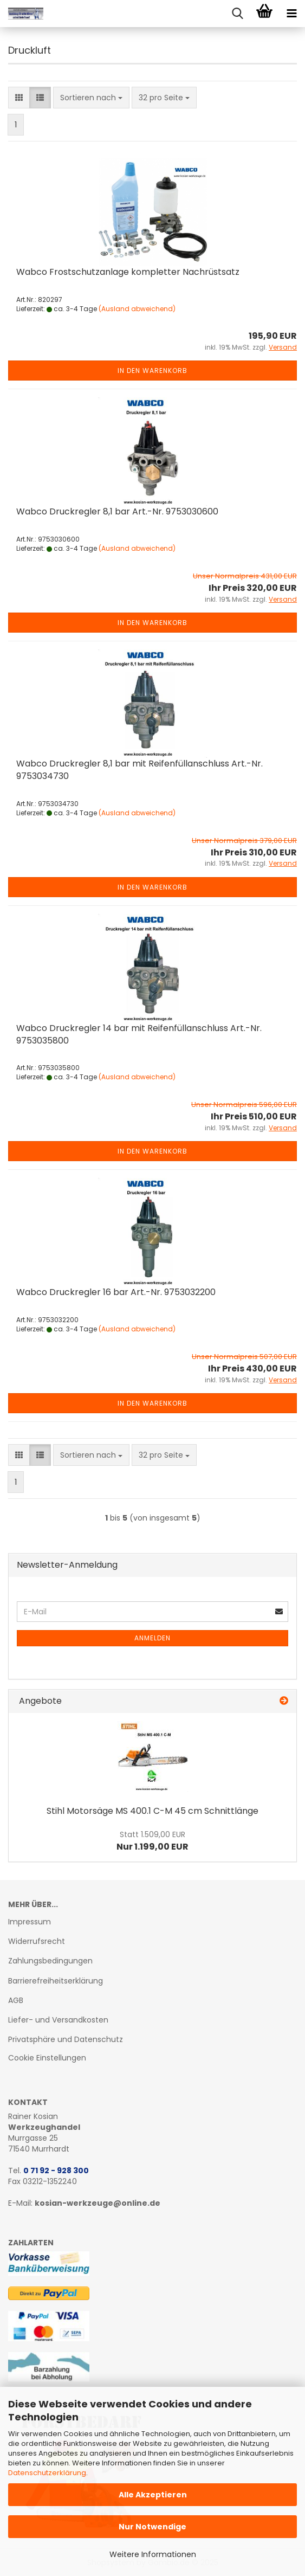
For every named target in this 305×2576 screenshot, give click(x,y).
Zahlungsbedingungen (50, 1960)
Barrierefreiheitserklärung (55, 1980)
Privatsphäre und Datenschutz (65, 2039)
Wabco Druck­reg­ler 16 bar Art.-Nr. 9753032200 (116, 1292)
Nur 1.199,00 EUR (152, 1841)
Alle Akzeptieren (153, 2494)
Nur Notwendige (152, 2526)
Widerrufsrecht (36, 1941)
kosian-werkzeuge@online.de (97, 2203)
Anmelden (152, 1638)
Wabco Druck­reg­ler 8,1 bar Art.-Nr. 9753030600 (117, 511)
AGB (15, 2000)
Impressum (29, 1921)
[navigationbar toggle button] (291, 13)
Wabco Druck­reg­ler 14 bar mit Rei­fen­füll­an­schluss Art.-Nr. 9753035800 (139, 1034)
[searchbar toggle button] (237, 13)
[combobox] (91, 97)
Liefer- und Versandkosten (58, 2019)
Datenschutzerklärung (47, 2473)
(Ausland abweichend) (137, 308)
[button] (19, 97)
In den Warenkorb (152, 370)
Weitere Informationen (152, 2554)
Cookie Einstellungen (47, 2057)
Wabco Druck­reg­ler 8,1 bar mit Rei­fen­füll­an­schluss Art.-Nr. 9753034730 (139, 769)
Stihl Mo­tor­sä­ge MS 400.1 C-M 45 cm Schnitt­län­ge (152, 1811)
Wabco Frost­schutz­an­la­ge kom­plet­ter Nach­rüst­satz (127, 272)
